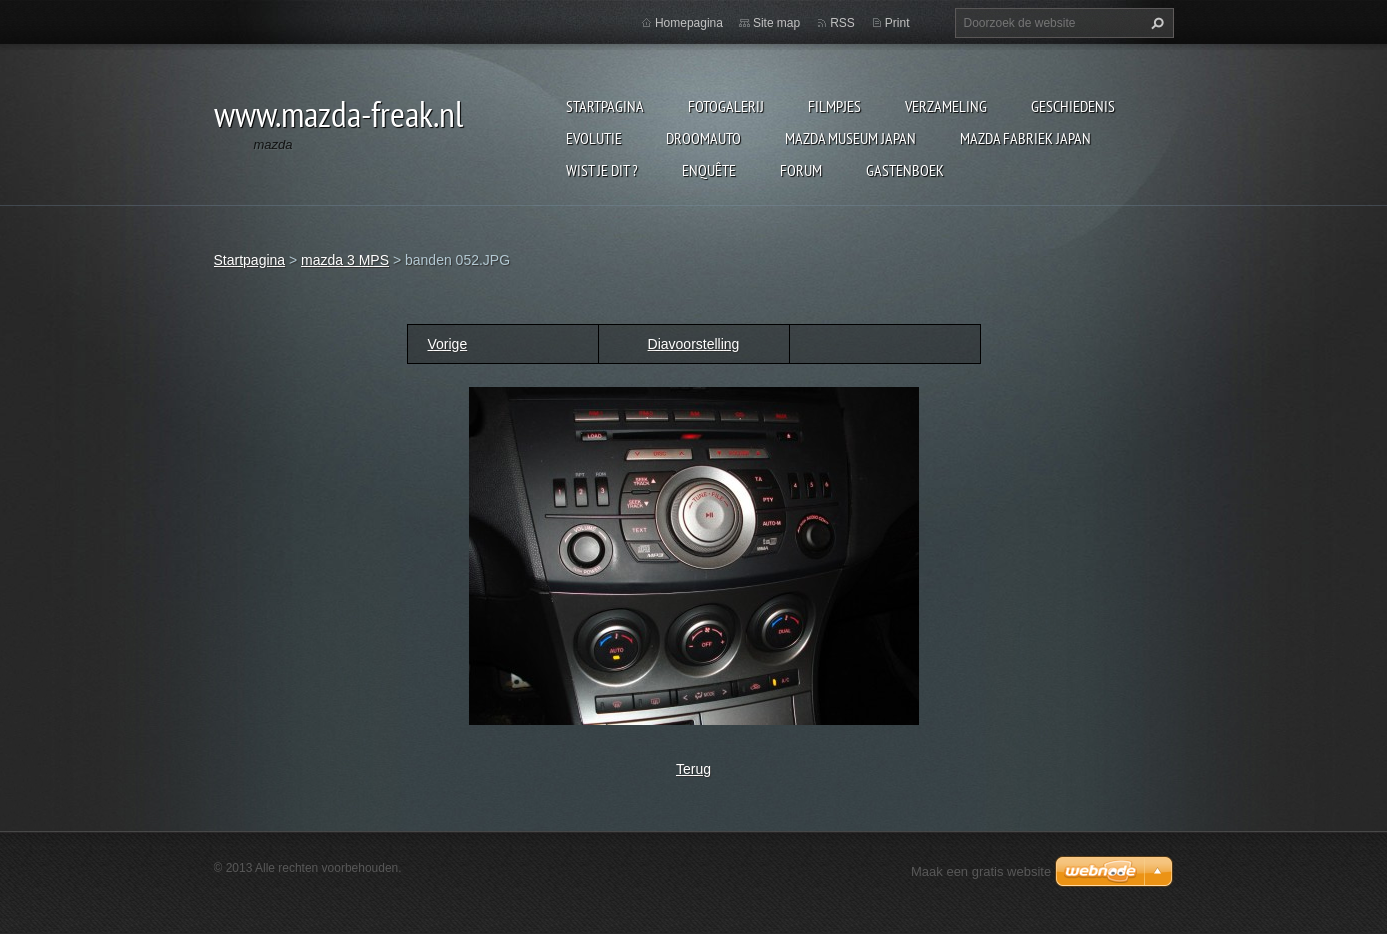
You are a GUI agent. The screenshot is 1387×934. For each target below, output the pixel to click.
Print (897, 23)
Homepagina (689, 23)
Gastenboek (905, 170)
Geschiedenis (1073, 106)
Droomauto (703, 138)
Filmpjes (834, 106)
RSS (842, 23)
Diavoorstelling (694, 344)
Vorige (448, 344)
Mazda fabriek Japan (1025, 138)
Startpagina (605, 106)
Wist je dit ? (602, 170)
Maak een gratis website (981, 871)
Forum (801, 170)
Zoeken (1155, 23)
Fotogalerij (726, 106)
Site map (776, 23)
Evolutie (594, 138)
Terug (693, 769)
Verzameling (946, 106)
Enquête (709, 170)
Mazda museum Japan (850, 138)
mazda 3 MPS (345, 260)
